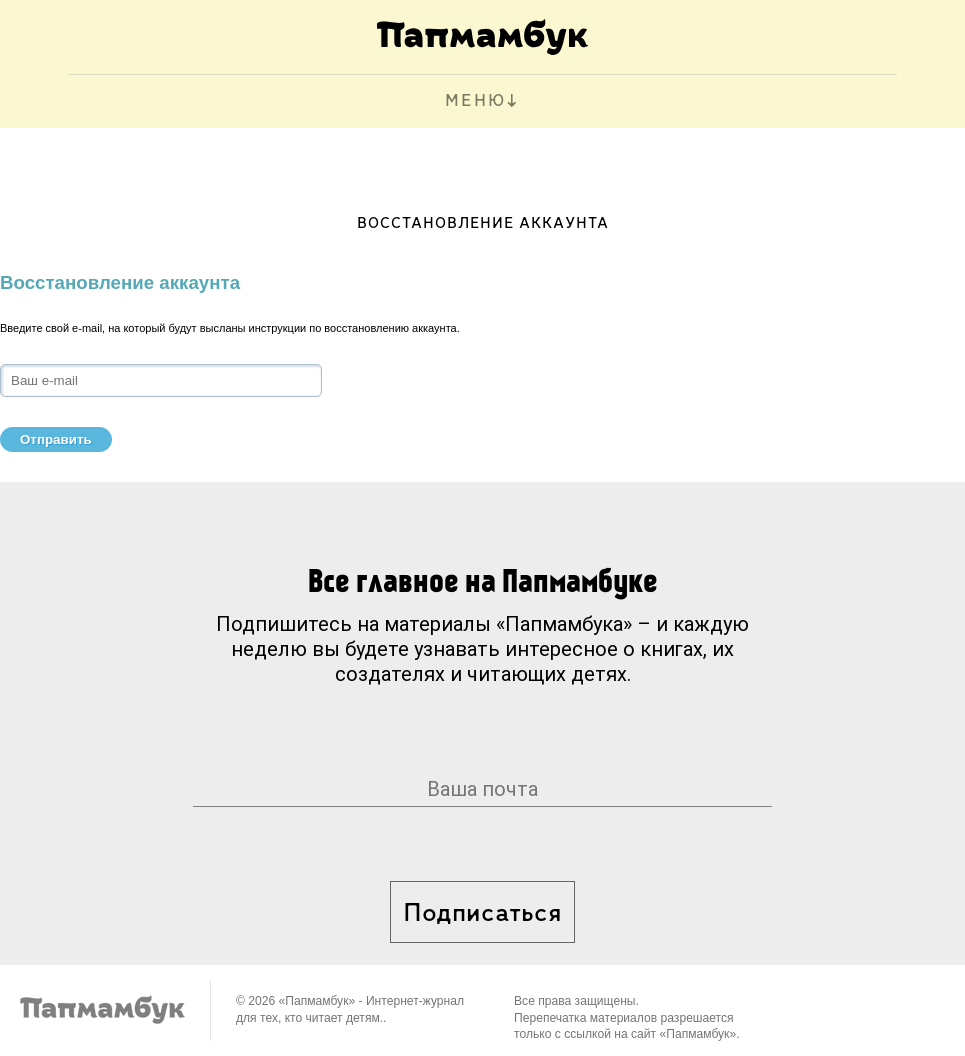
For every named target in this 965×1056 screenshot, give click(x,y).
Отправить (56, 439)
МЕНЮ (475, 101)
